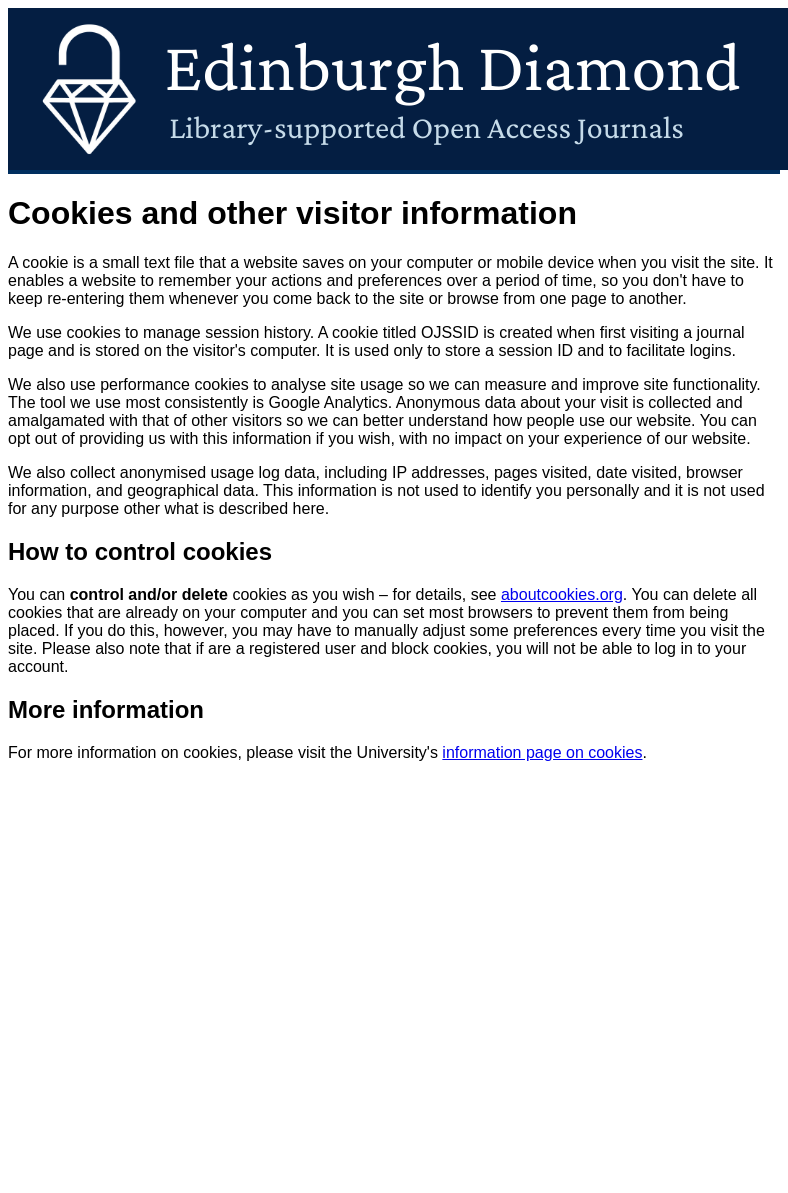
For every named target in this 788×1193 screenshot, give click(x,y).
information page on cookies (542, 752)
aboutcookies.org (562, 594)
